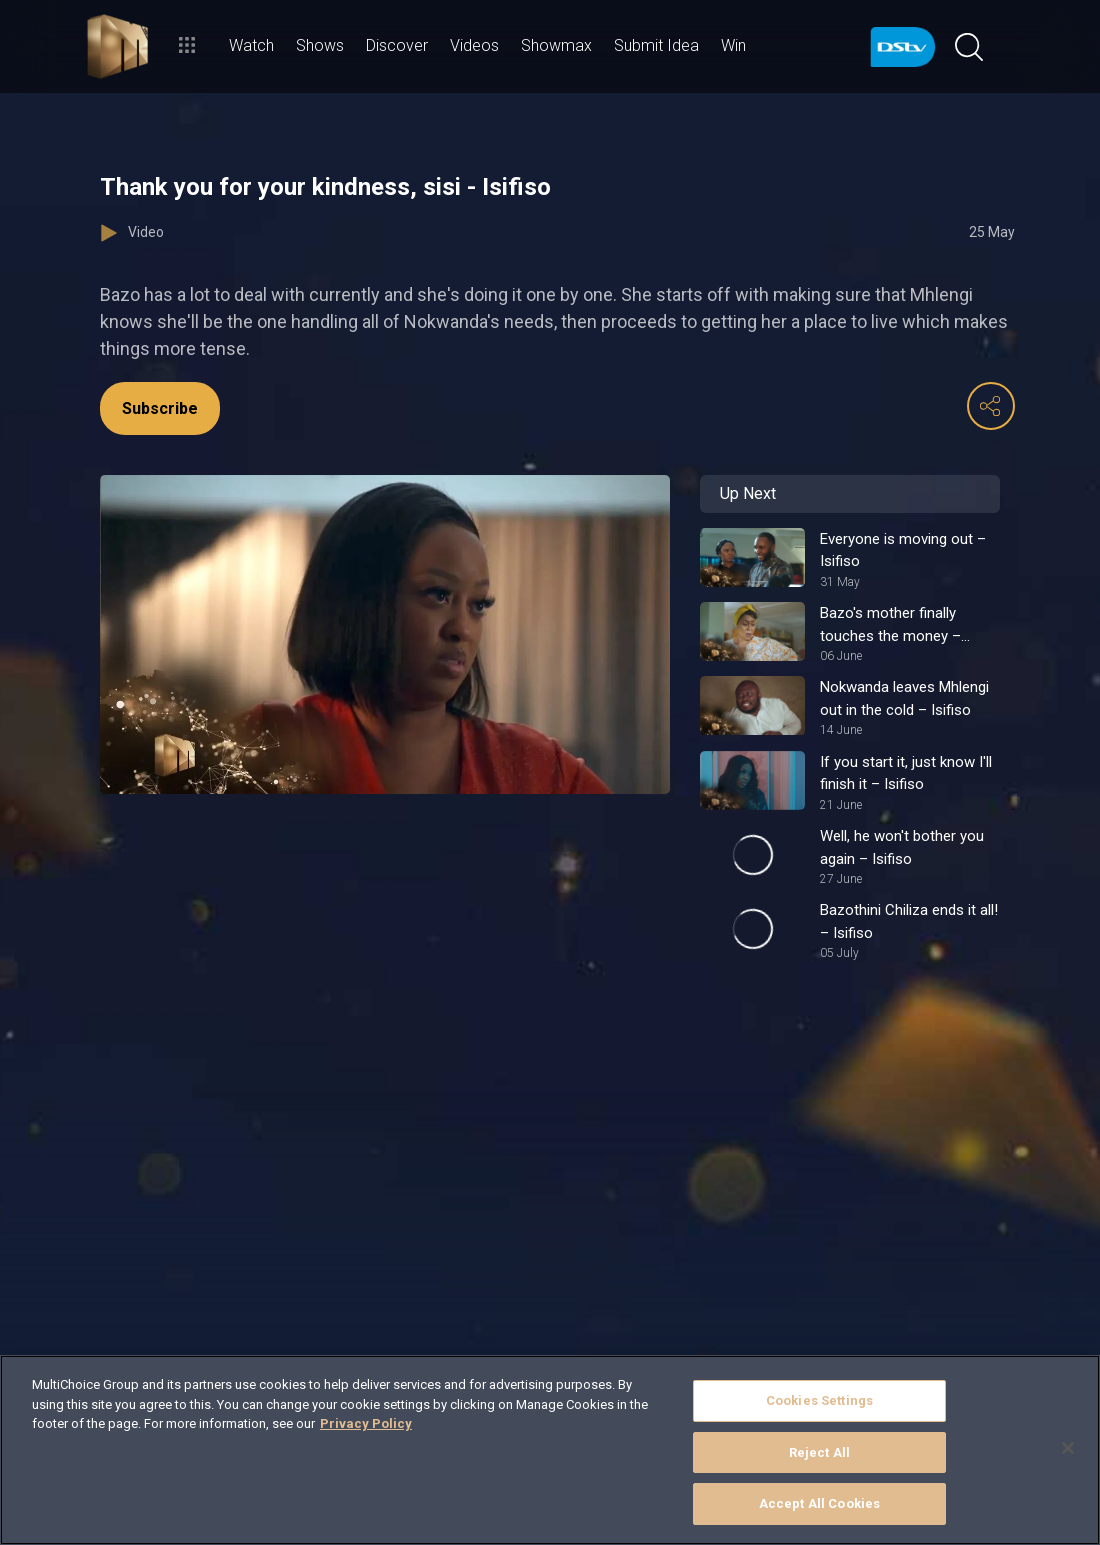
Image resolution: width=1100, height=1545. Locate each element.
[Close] (1068, 1448)
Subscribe (160, 408)
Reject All (819, 1452)
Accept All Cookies (819, 1503)
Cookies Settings (819, 1400)
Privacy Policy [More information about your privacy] (366, 1423)
